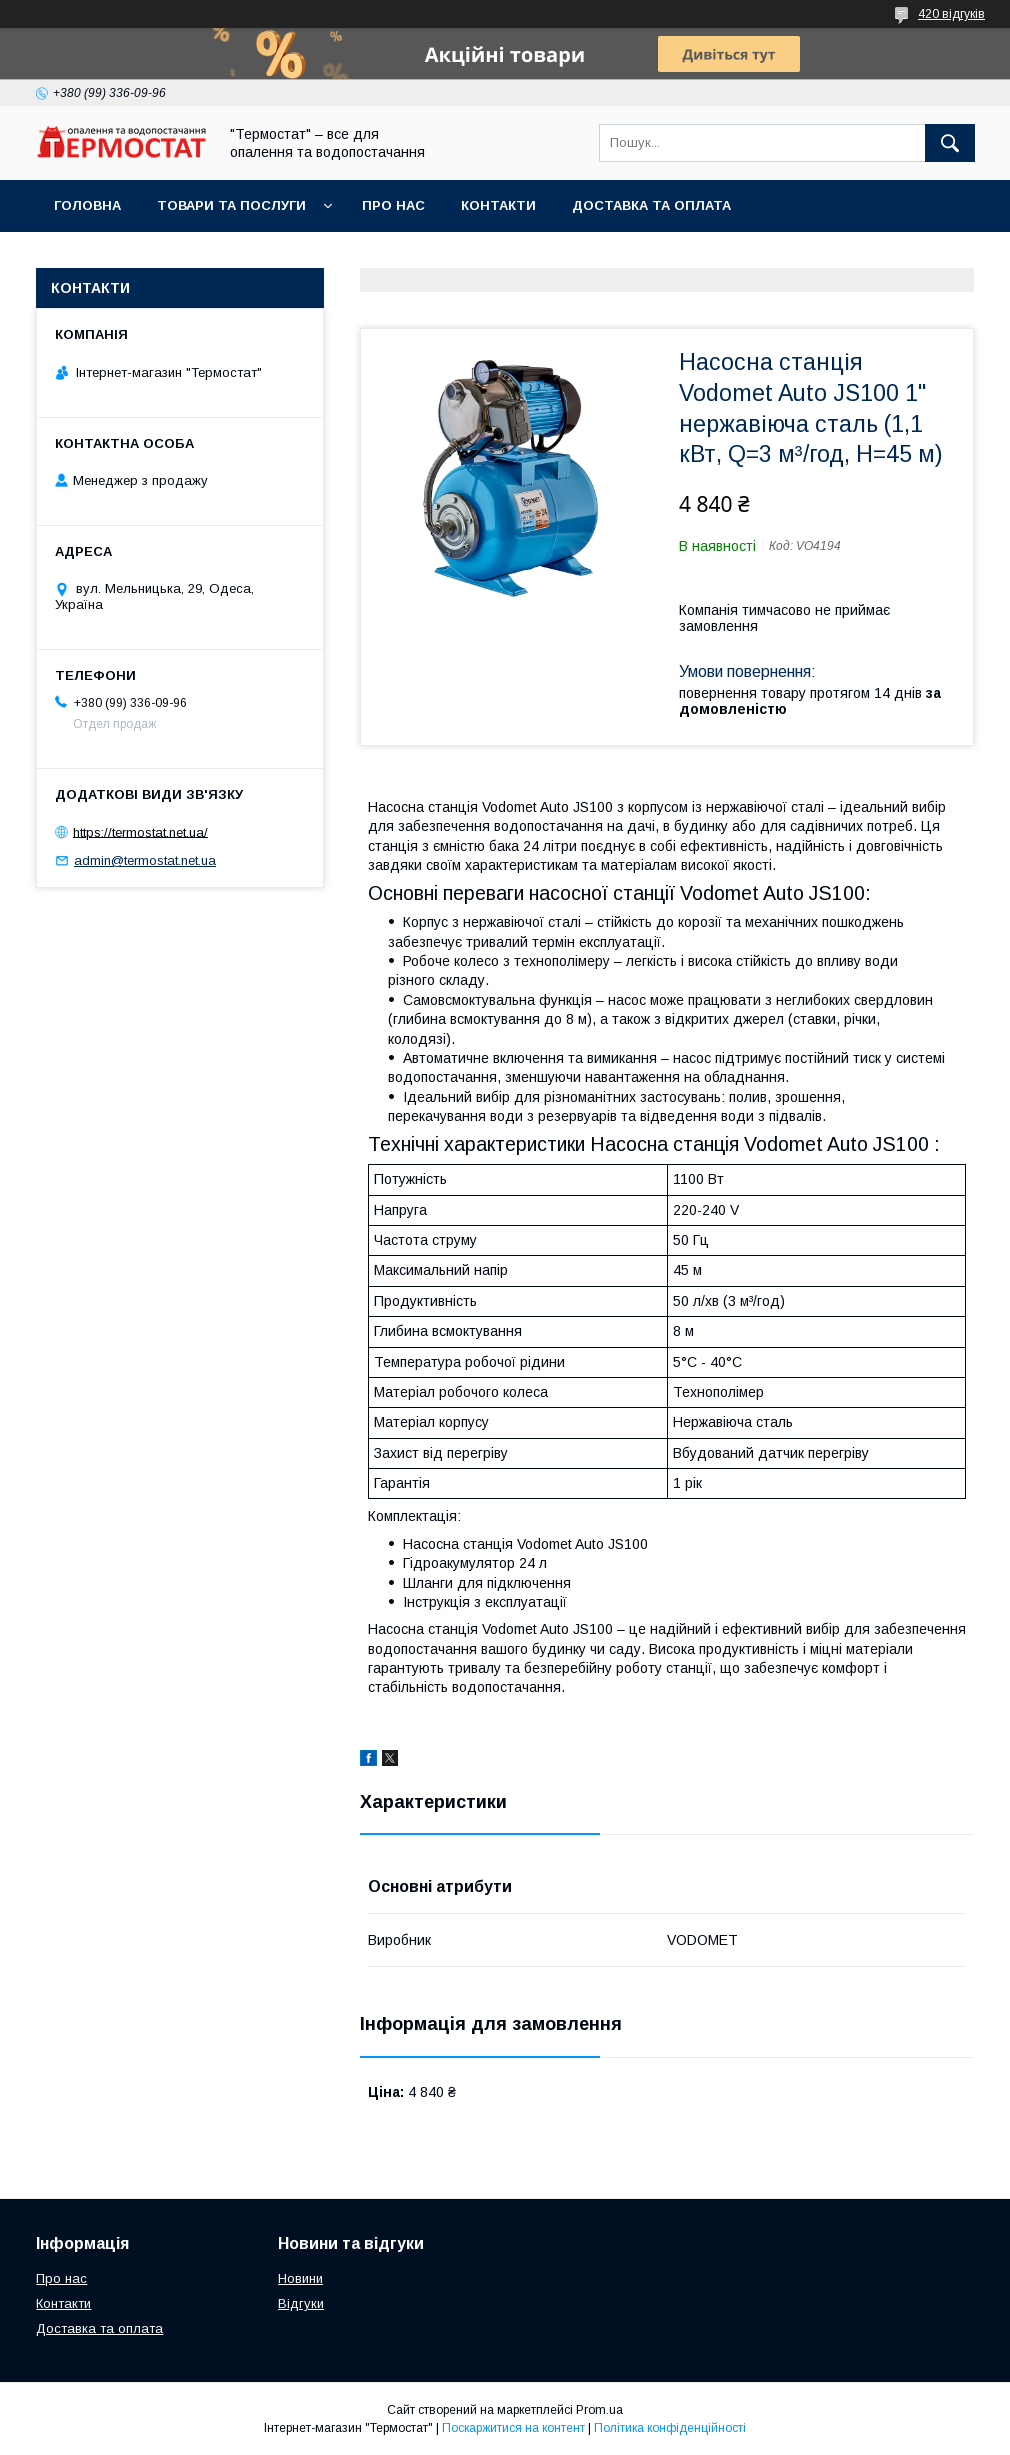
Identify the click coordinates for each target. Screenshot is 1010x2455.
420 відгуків (951, 14)
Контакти (498, 205)
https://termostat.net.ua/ (140, 831)
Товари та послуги (231, 205)
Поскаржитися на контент (513, 2428)
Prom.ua (599, 2410)
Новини (300, 2278)
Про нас (393, 205)
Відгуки (301, 2303)
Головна (87, 205)
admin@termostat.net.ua (145, 860)
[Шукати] (950, 143)
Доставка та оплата (651, 205)
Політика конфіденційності (670, 2428)
